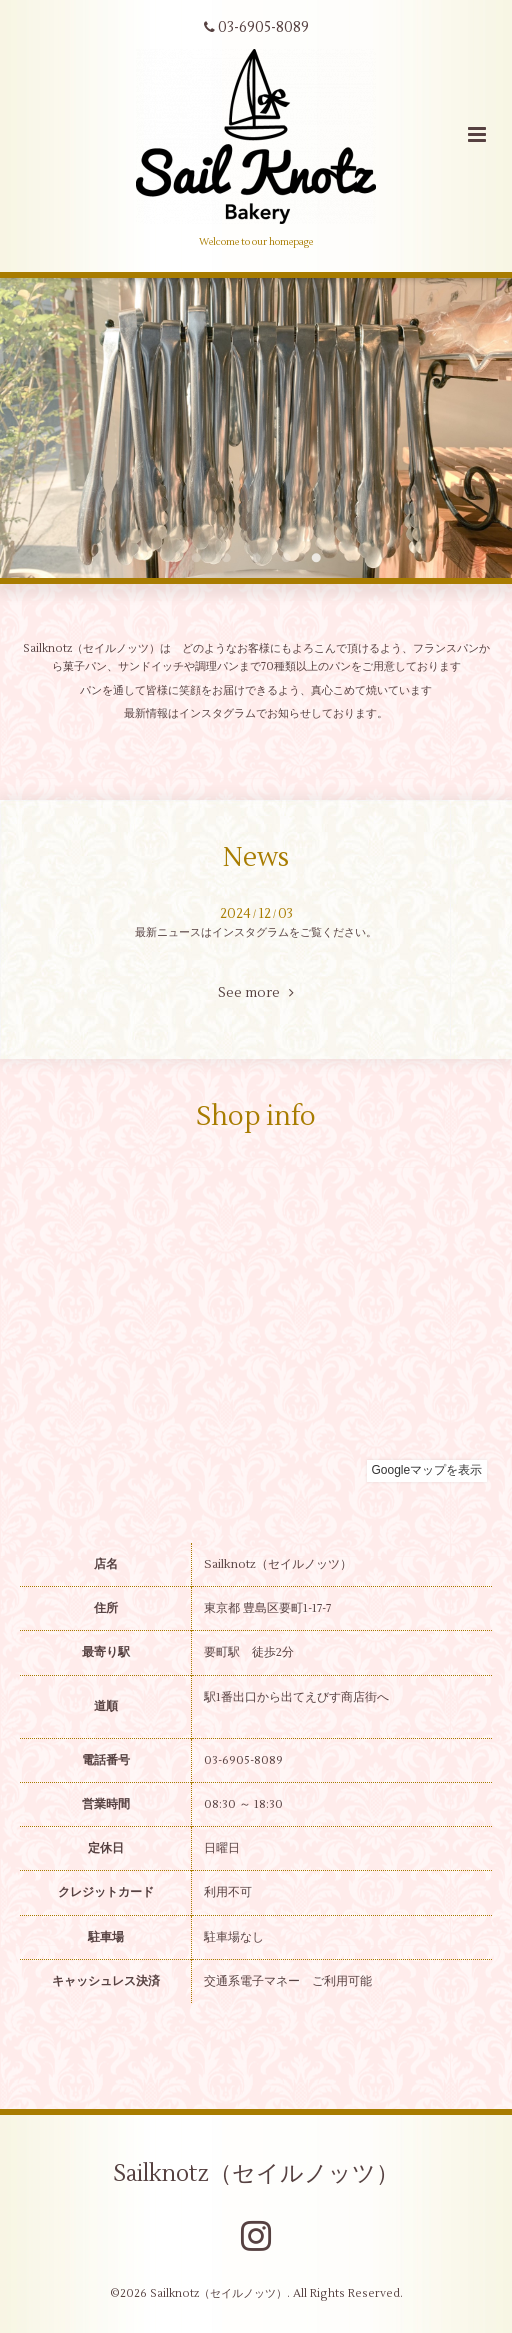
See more (256, 993)
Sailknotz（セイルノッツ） (256, 2173)
